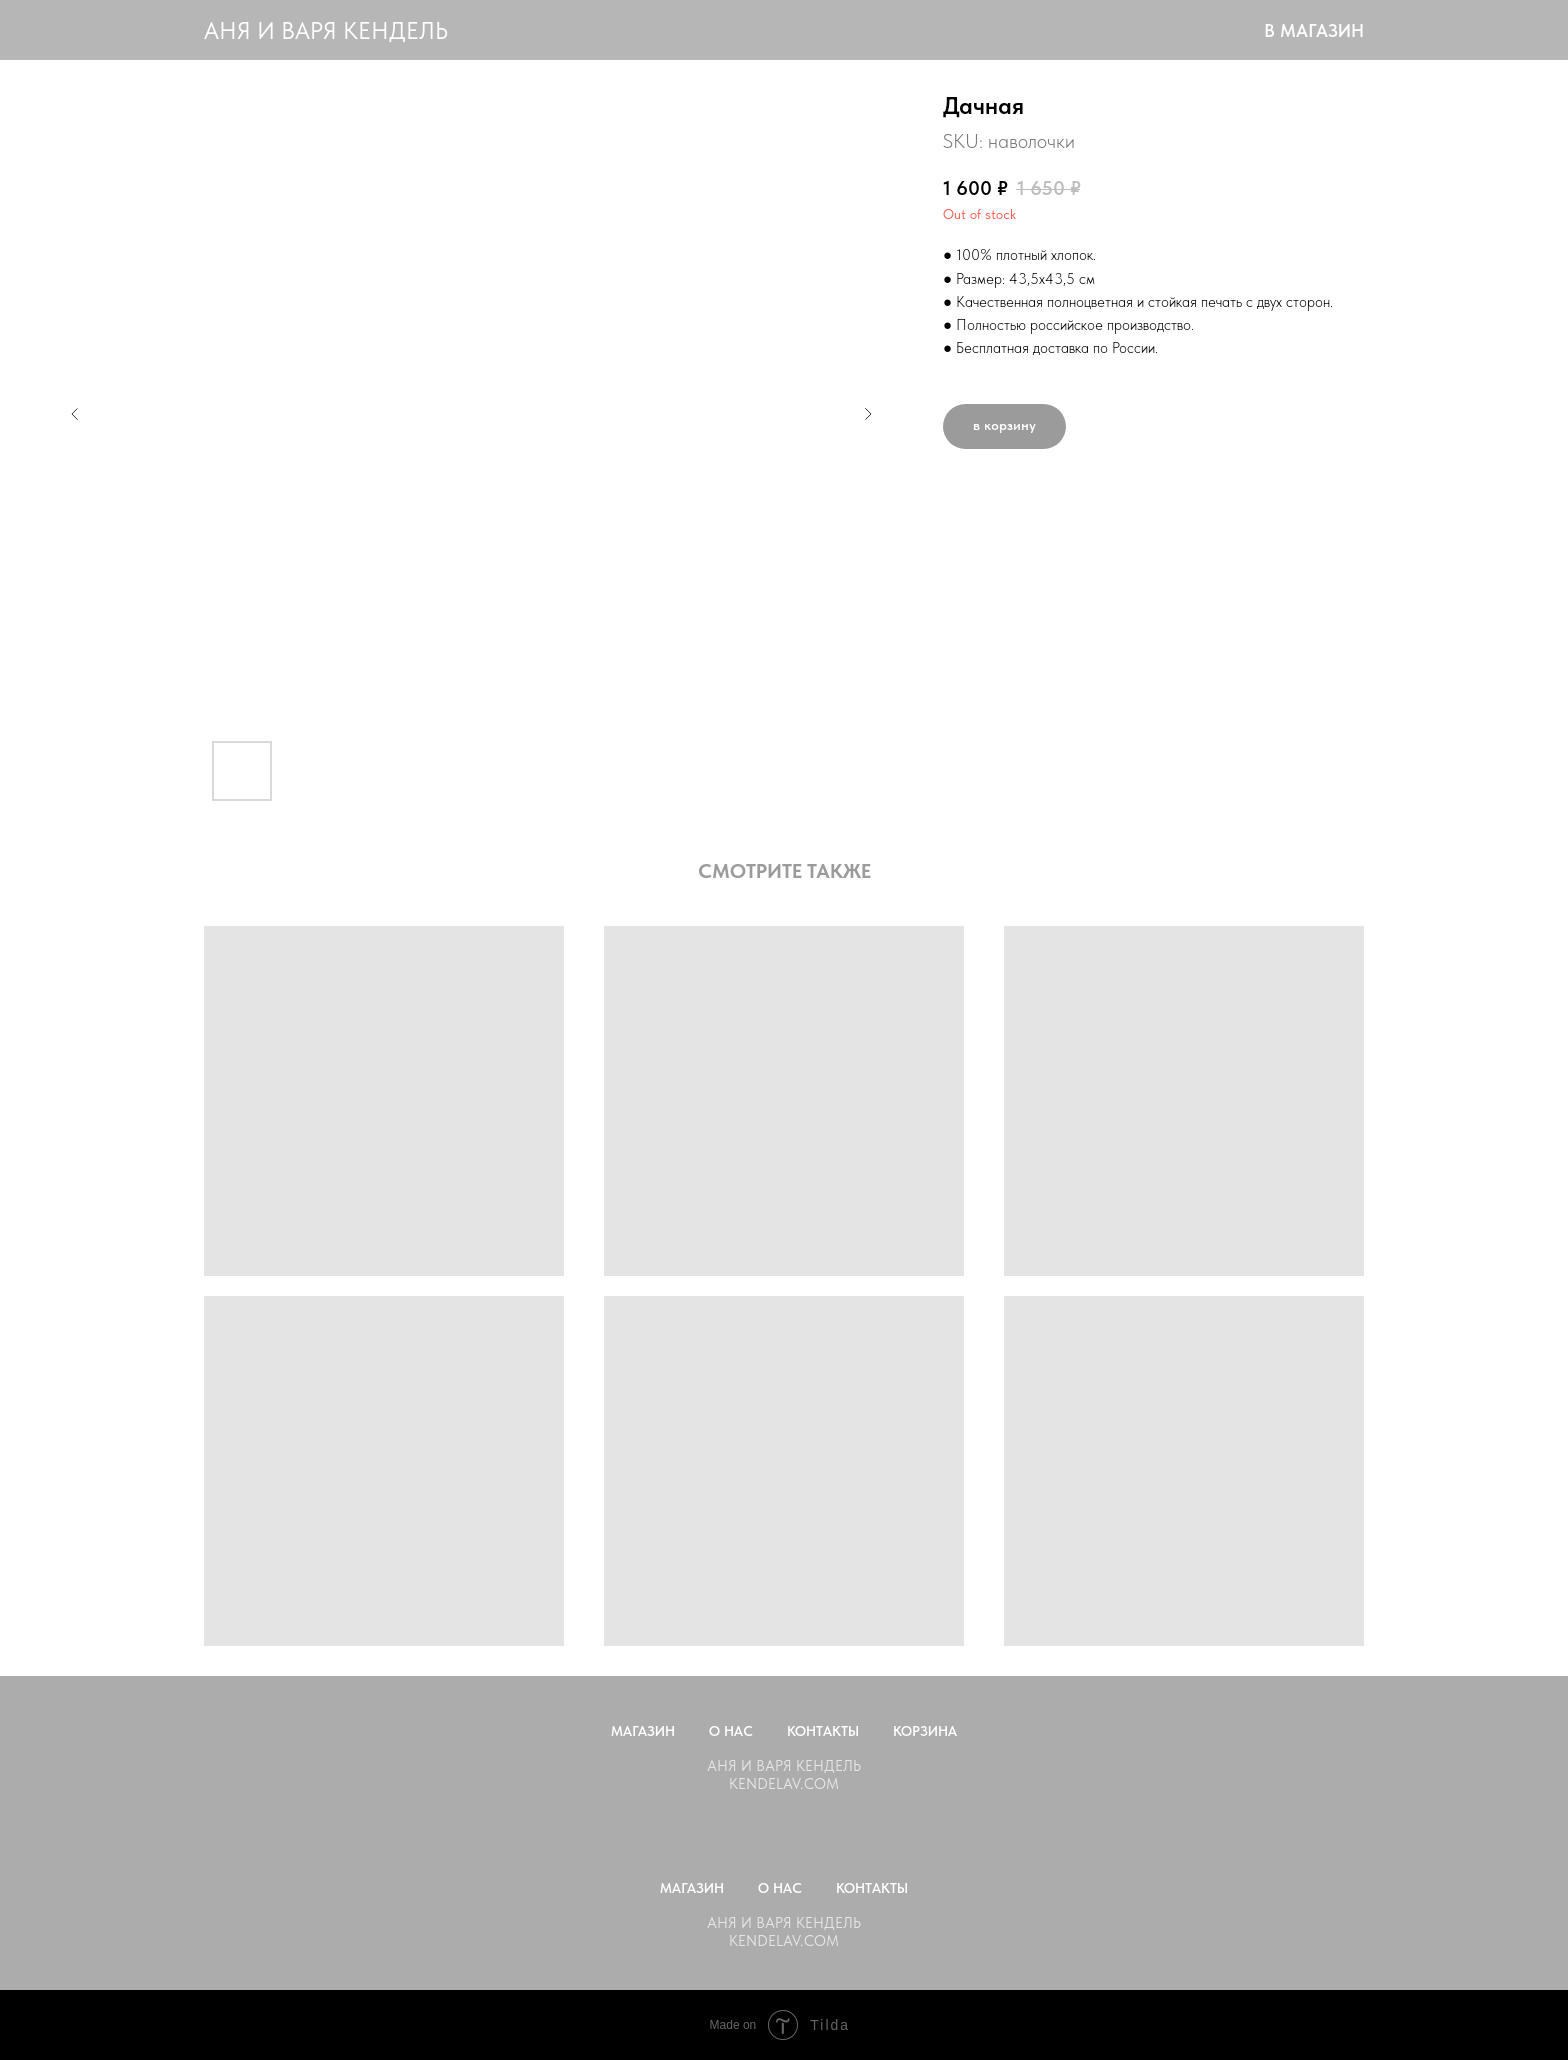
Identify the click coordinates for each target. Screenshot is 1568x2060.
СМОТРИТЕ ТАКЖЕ (784, 871)
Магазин (643, 1731)
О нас (731, 1731)
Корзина (925, 1731)
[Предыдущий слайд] (75, 414)
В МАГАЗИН (1314, 30)
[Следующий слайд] (868, 414)
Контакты (823, 1731)
